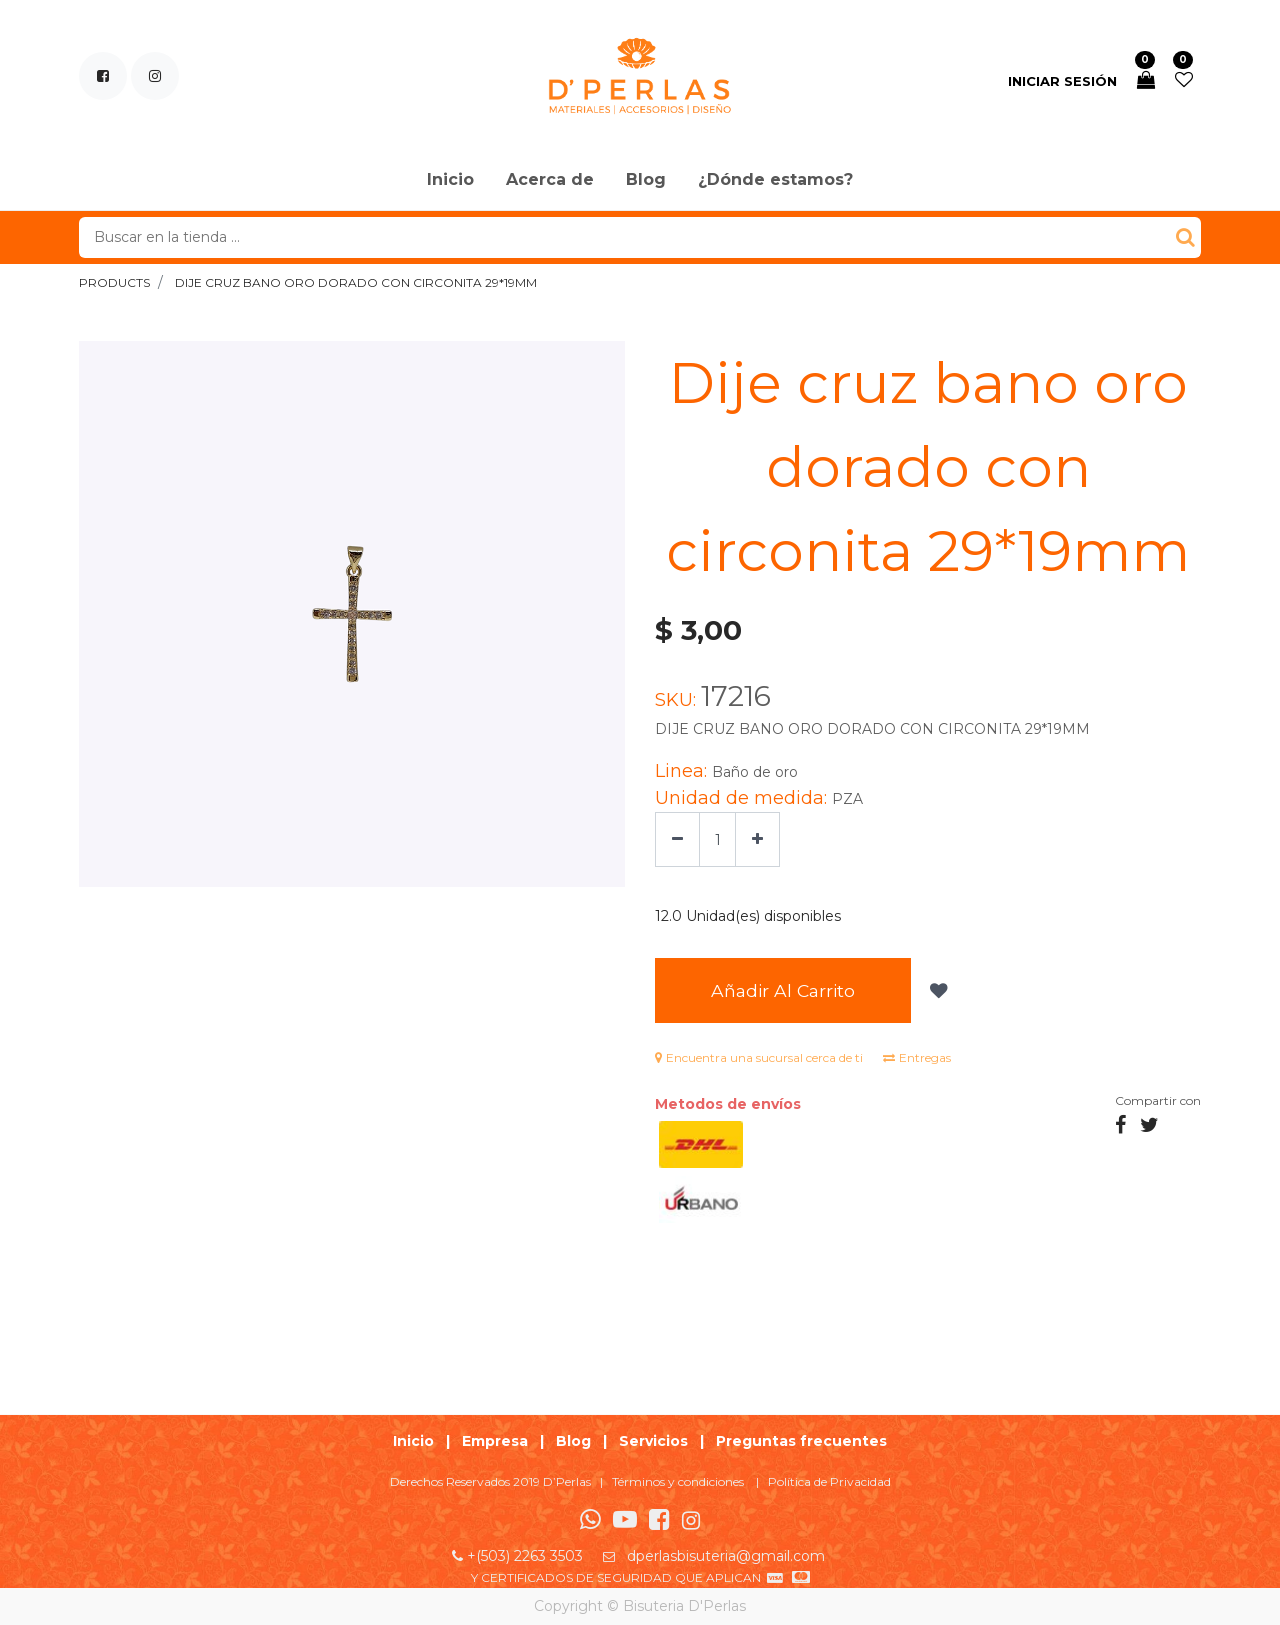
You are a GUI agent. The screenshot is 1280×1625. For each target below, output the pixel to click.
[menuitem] (450, 181)
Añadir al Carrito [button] (783, 990)
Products (114, 282)
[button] (936, 991)
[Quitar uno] (677, 839)
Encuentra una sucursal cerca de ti (759, 1057)
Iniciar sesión (1062, 81)
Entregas (917, 1057)
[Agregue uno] (757, 839)
